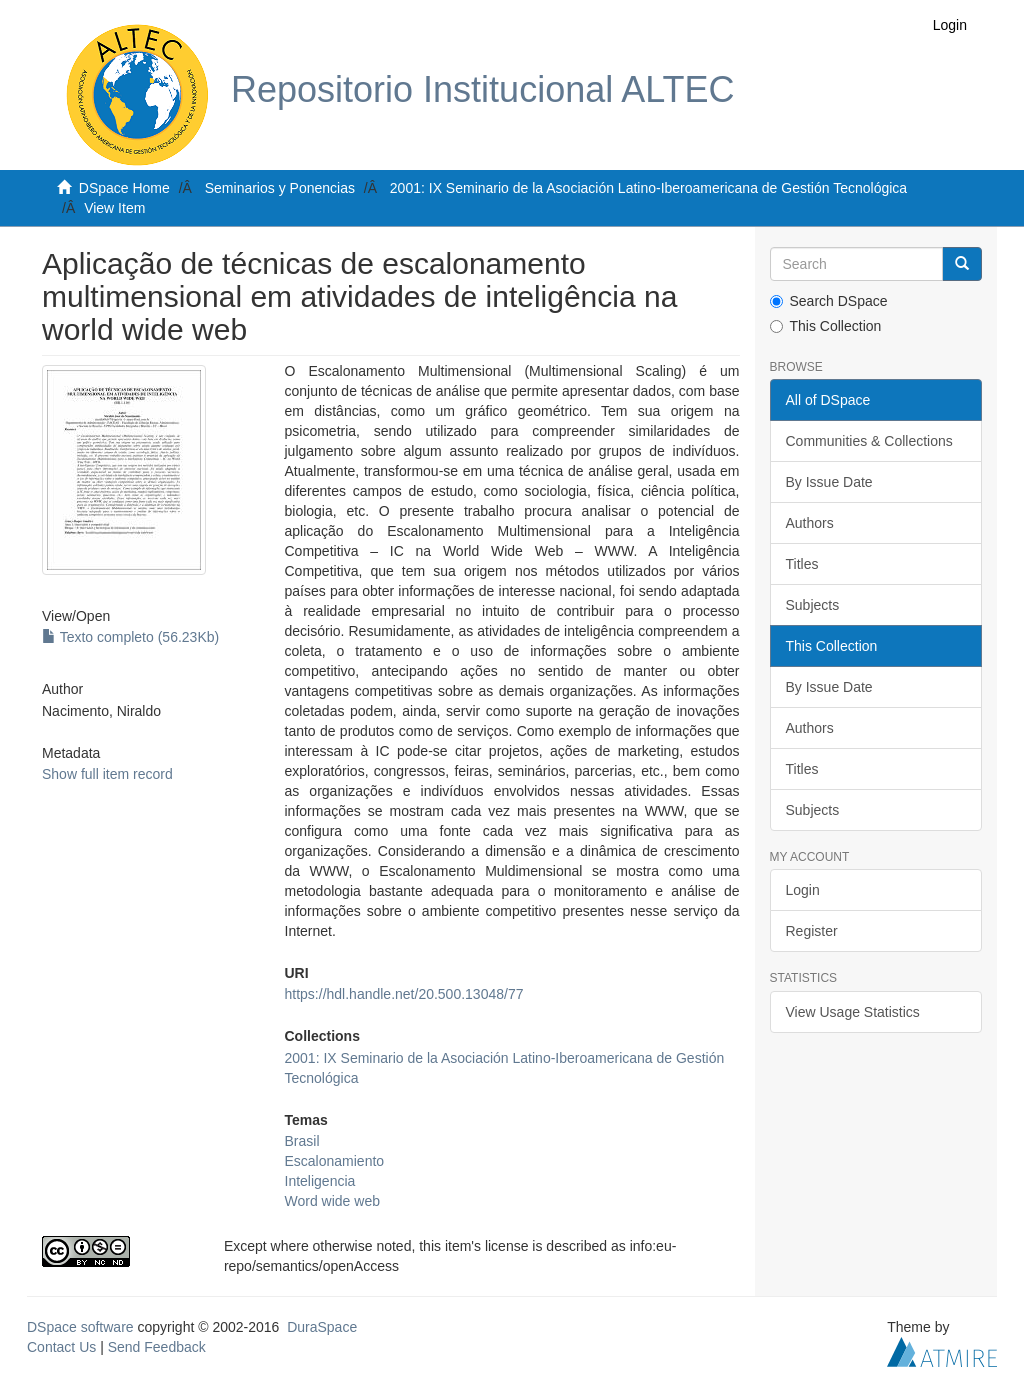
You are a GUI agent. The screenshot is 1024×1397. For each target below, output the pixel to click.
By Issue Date (829, 482)
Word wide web (332, 1201)
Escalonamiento (335, 1161)
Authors (810, 523)
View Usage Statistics (853, 1012)
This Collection (826, 326)
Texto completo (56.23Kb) (130, 637)
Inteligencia (320, 1181)
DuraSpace (322, 1327)
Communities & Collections (869, 441)
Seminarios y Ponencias (280, 188)
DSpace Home (124, 188)
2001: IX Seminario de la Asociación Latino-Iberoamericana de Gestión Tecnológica (648, 188)
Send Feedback (157, 1347)
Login (803, 890)
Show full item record (107, 774)
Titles (802, 564)
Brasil (302, 1141)
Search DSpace (829, 301)
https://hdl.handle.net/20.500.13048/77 (404, 994)
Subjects (813, 605)
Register (812, 931)
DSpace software (80, 1327)
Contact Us (61, 1347)
